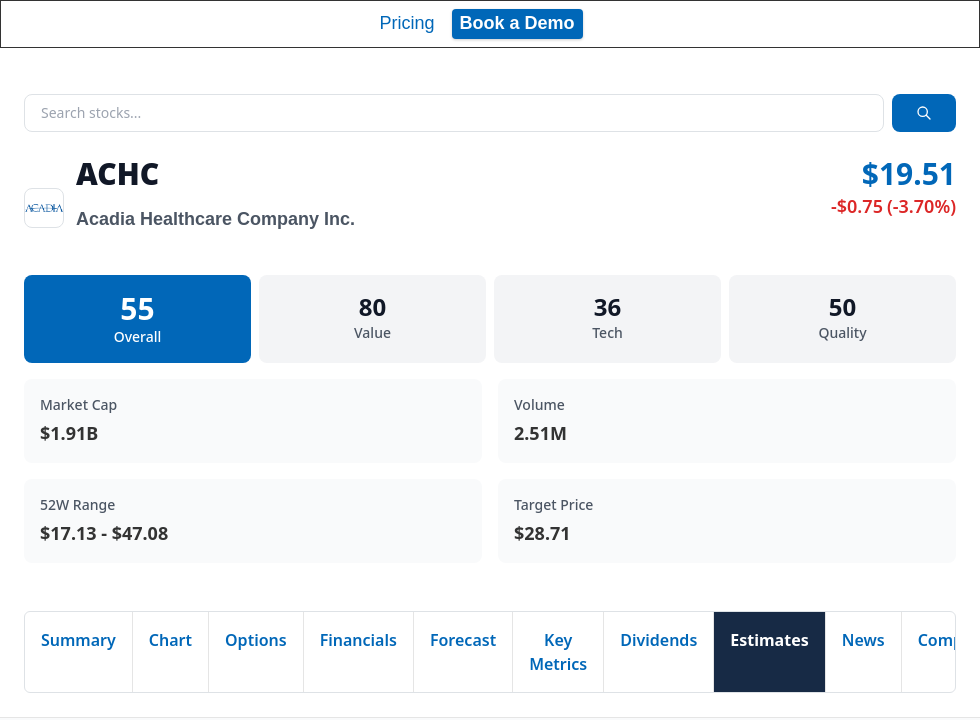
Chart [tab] (170, 640)
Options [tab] (256, 640)
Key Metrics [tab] (558, 652)
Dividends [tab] (658, 640)
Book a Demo (517, 23)
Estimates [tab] (769, 640)
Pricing (406, 23)
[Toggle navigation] (946, 24)
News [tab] (863, 640)
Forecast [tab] (463, 640)
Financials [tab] (358, 640)
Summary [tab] (78, 640)
